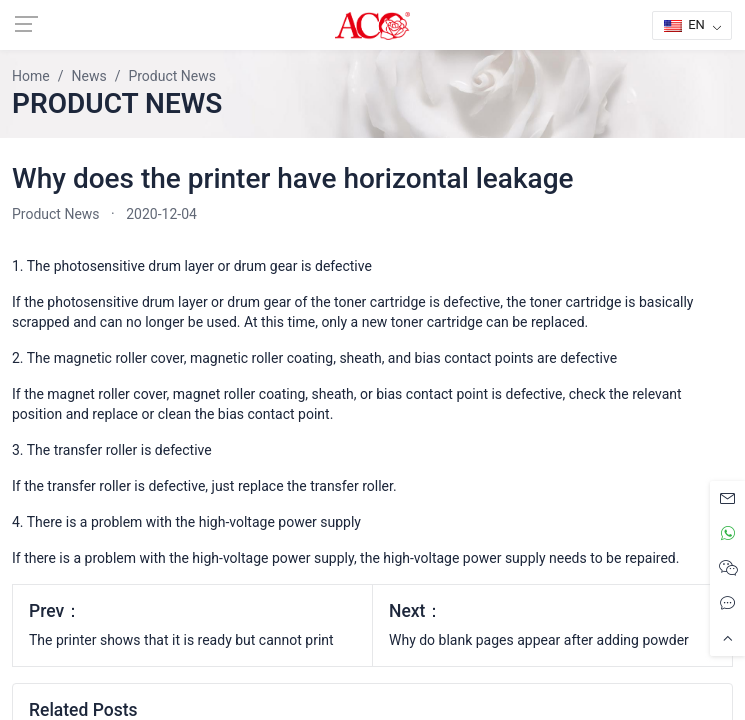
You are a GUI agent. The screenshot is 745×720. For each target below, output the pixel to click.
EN (684, 24)
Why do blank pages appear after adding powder (539, 640)
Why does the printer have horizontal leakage (293, 178)
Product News (56, 214)
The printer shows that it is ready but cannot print (181, 640)
